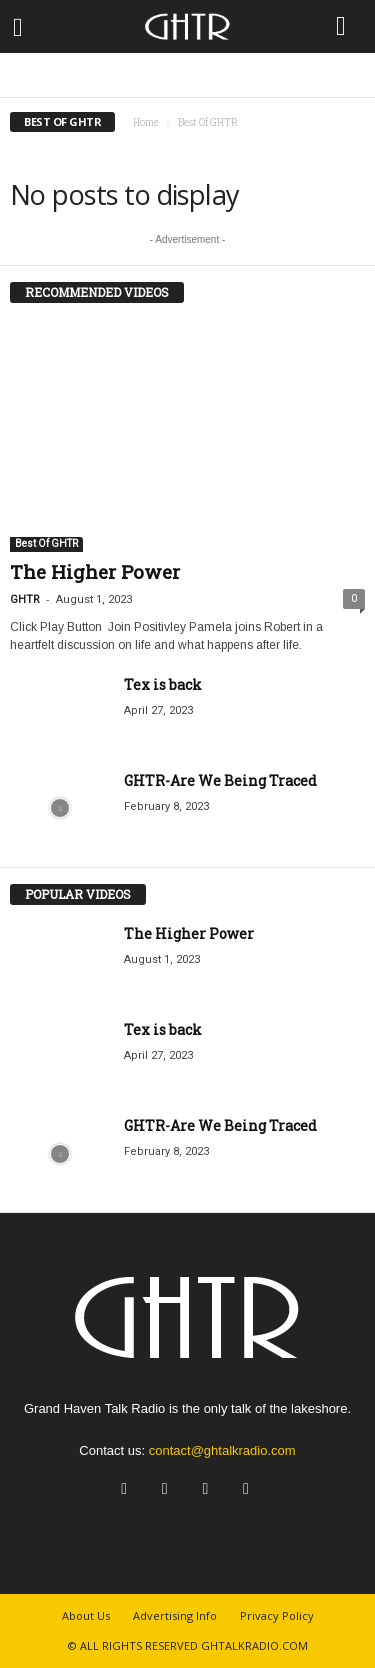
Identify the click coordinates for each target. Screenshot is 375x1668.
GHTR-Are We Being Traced (220, 780)
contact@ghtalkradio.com (222, 1450)
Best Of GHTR (46, 543)
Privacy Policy (277, 1615)
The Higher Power (95, 571)
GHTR (25, 599)
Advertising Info (175, 1615)
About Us (86, 1615)
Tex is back (163, 684)
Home (146, 122)
